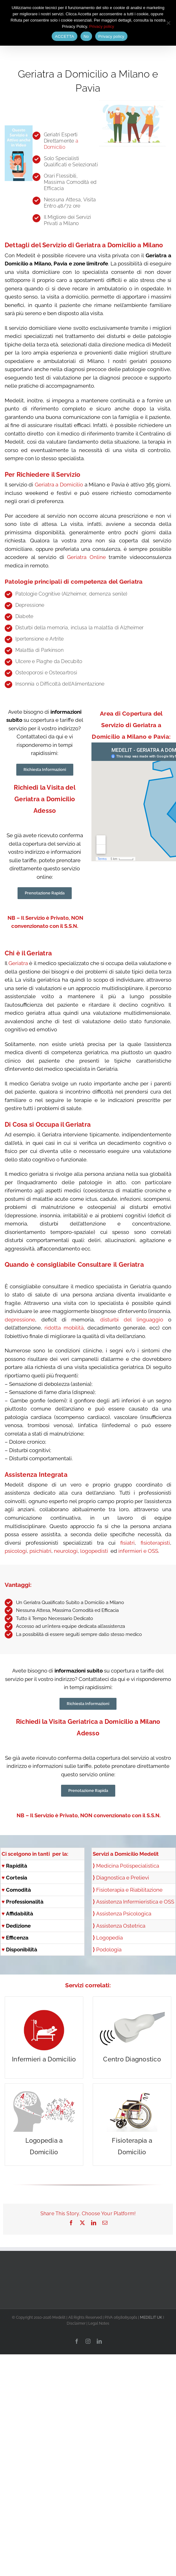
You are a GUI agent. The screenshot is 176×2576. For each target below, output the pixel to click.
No (86, 36)
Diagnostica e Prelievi (121, 1877)
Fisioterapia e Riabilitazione (129, 1890)
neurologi (66, 1551)
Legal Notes (98, 2323)
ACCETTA (64, 36)
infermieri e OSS (138, 1551)
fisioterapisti (155, 1543)
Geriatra (18, 963)
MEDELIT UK (151, 2317)
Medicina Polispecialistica (127, 1866)
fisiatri (127, 1543)
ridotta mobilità (63, 1328)
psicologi (16, 1551)
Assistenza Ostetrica (120, 1926)
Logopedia (109, 1938)
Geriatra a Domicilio (59, 484)
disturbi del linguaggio (131, 1319)
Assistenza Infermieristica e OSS (135, 1902)
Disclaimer (76, 2323)
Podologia (109, 1949)
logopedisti (95, 1551)
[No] (168, 23)
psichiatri (40, 1551)
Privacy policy (101, 26)
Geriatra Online (86, 557)
